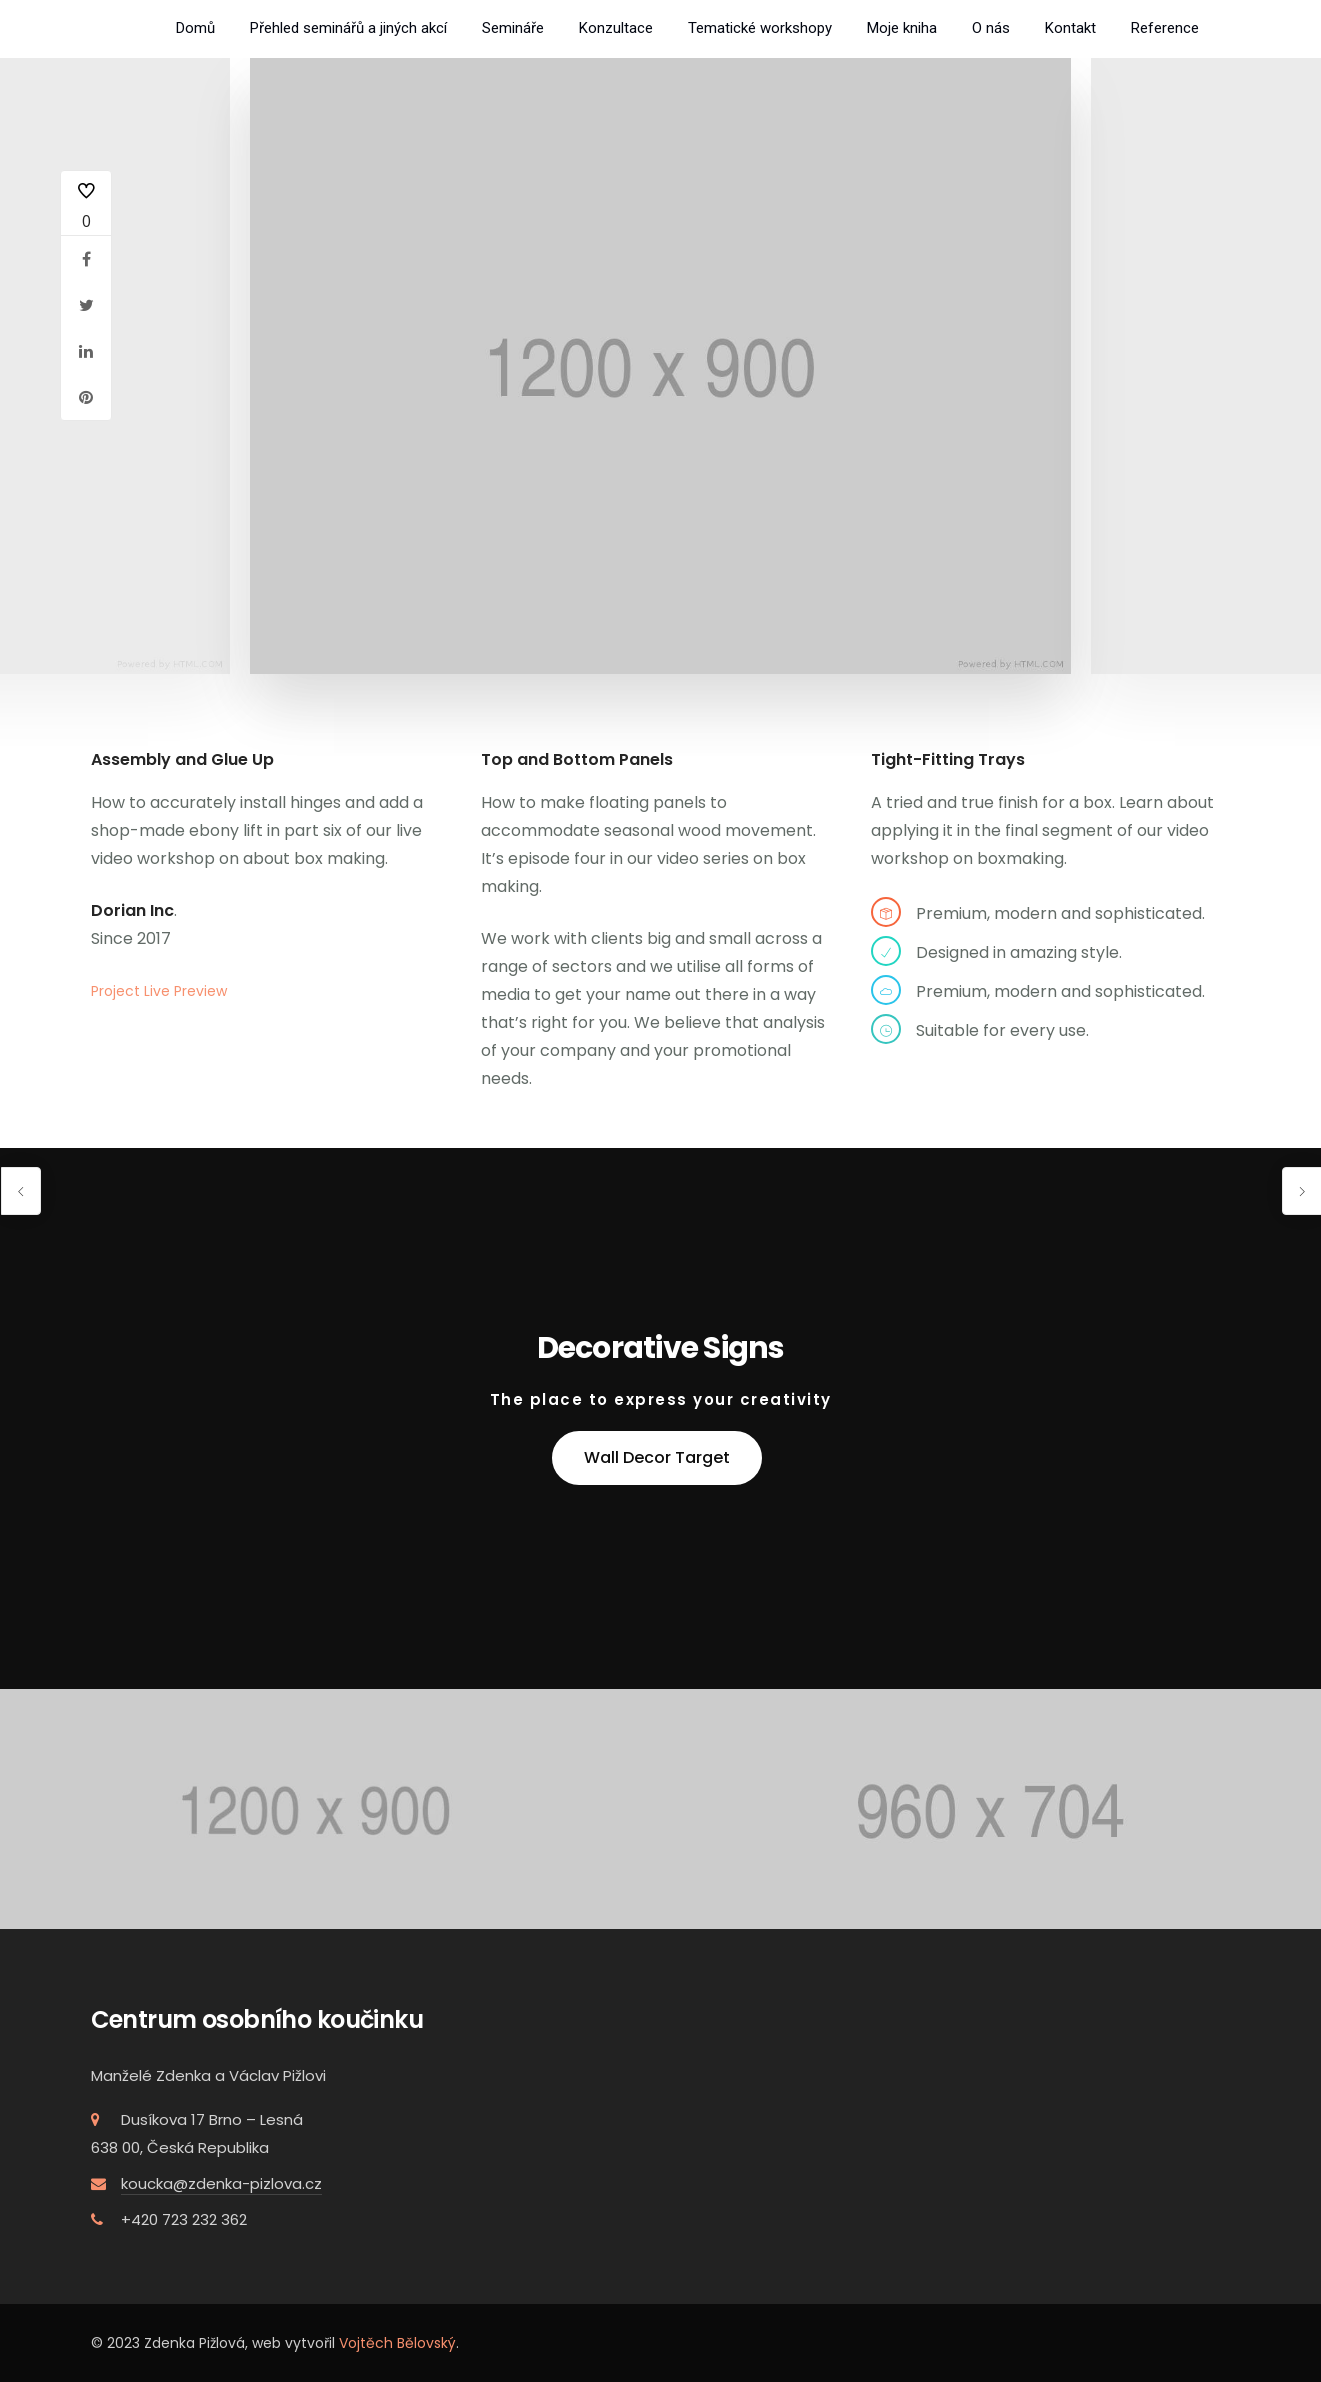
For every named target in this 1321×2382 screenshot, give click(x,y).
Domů (195, 28)
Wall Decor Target (657, 1457)
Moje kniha (902, 28)
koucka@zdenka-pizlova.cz (221, 2183)
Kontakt (1070, 28)
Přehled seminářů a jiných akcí (348, 28)
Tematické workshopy (760, 28)
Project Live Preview (159, 991)
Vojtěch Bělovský (397, 2343)
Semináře (513, 28)
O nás (991, 28)
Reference (1165, 28)
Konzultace (616, 28)
